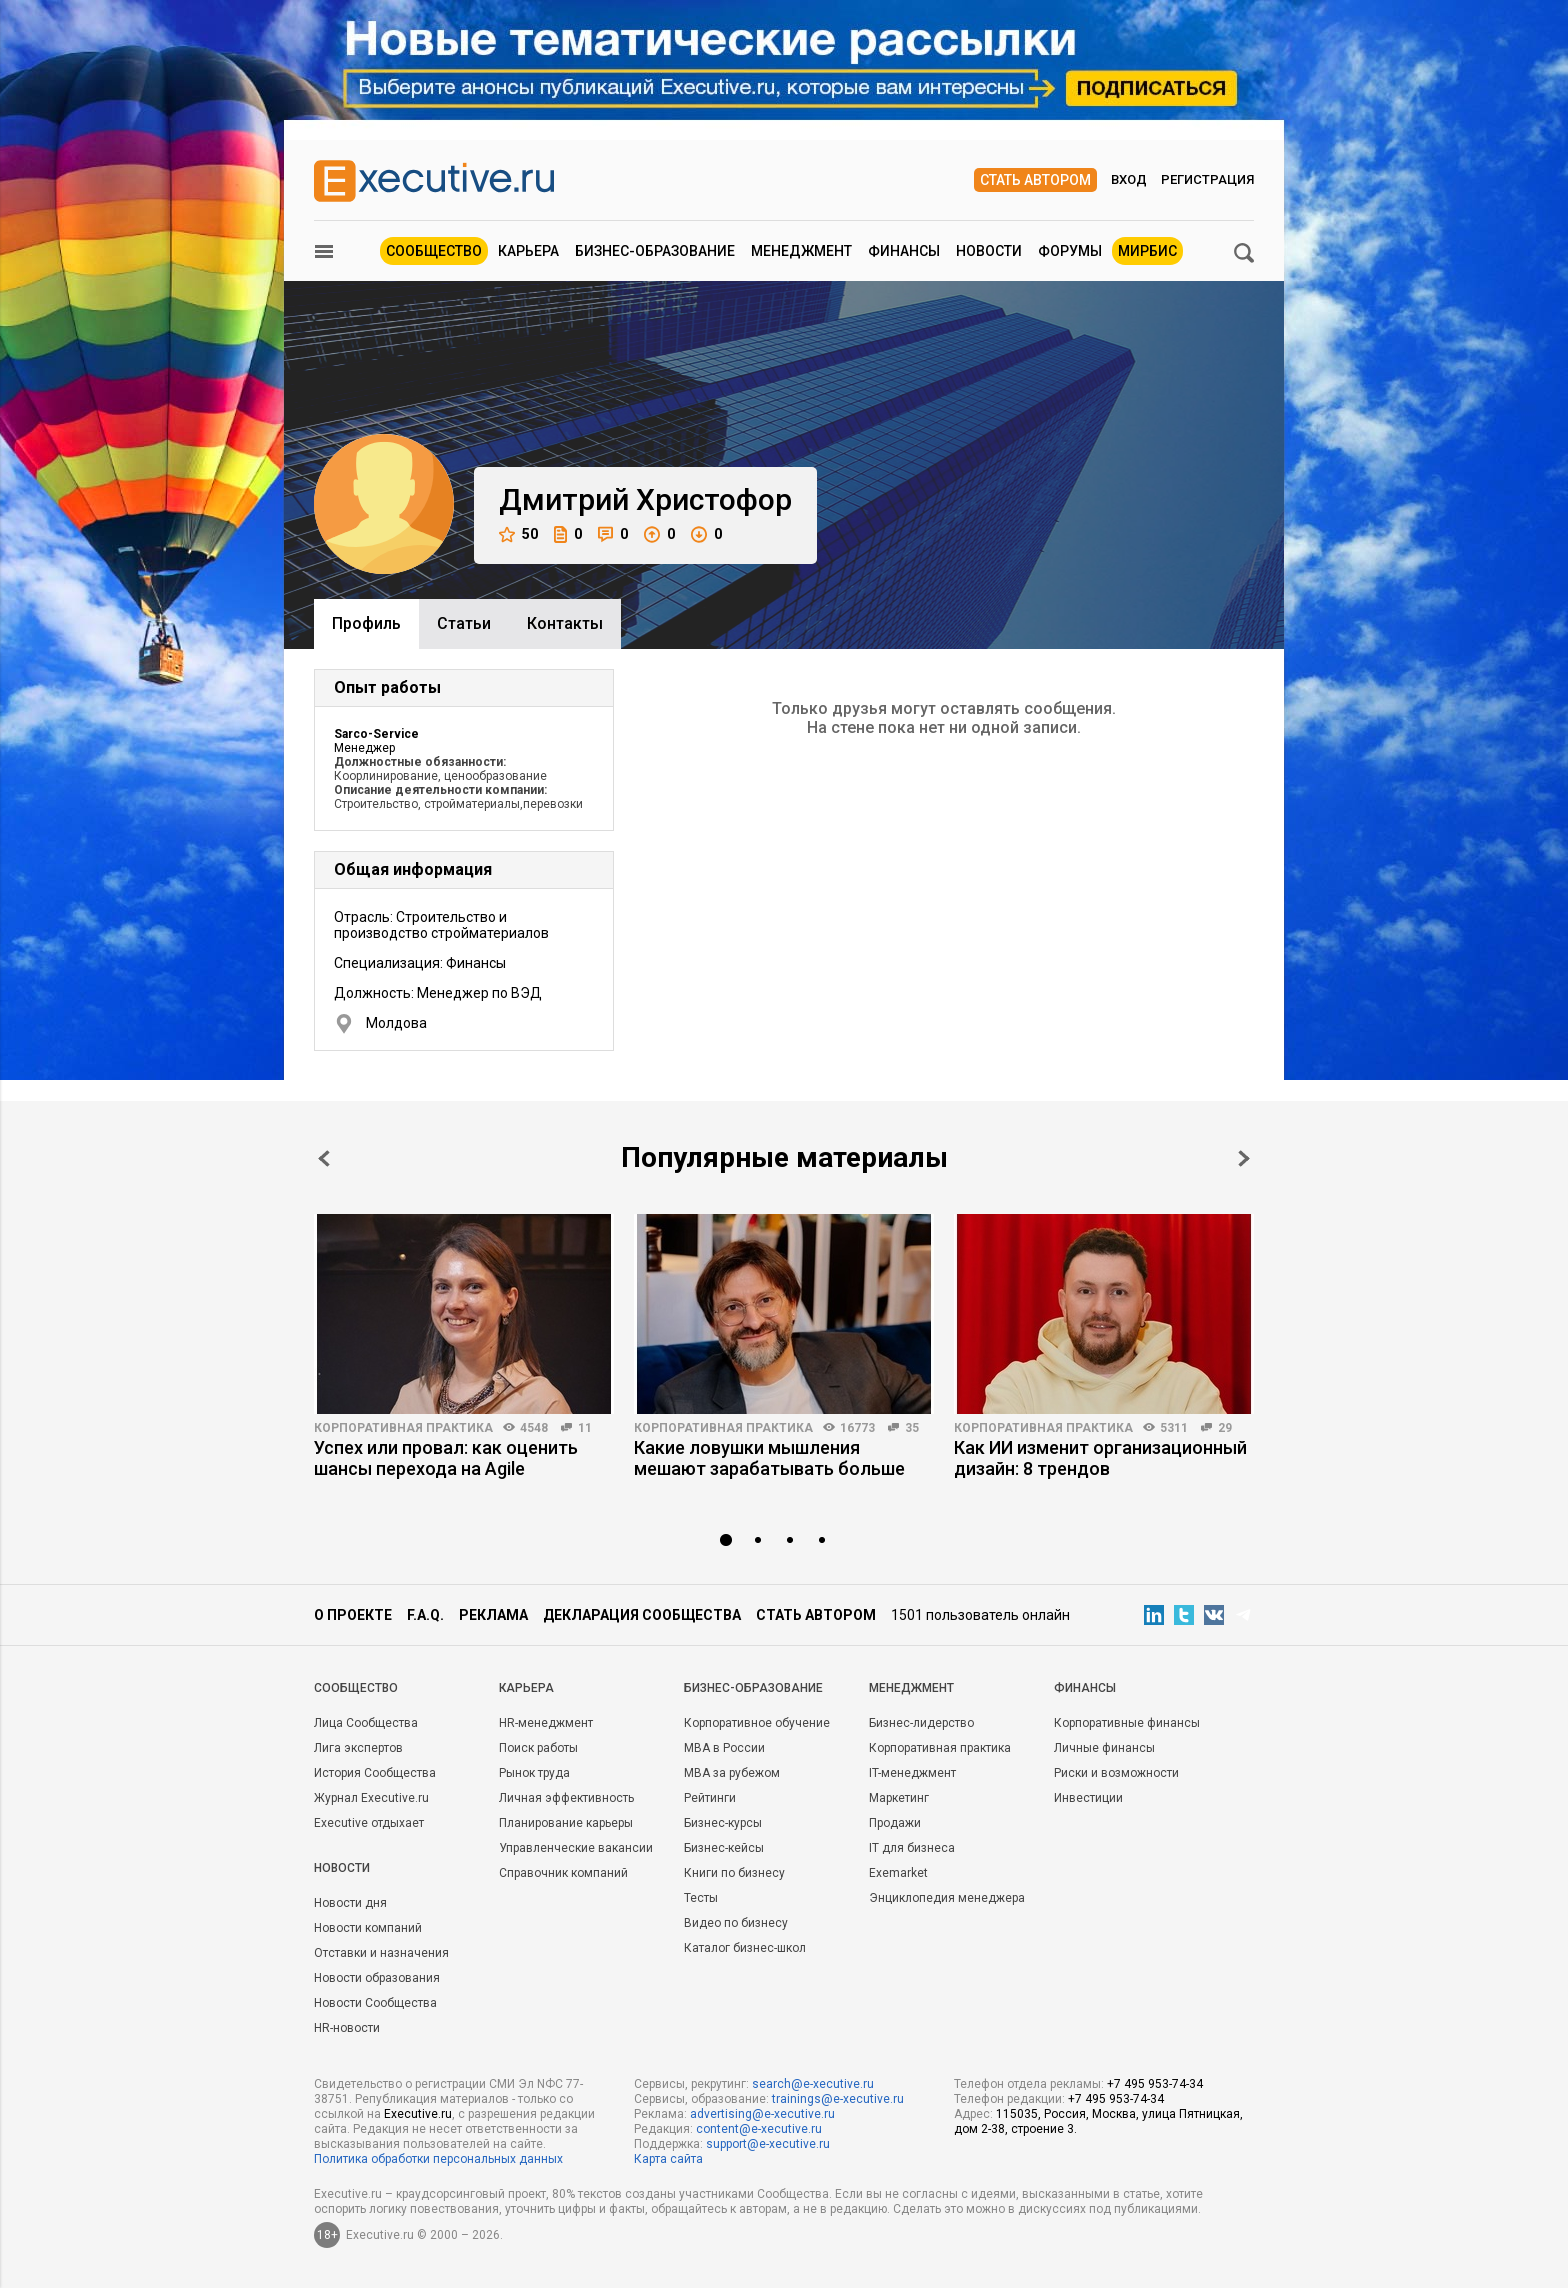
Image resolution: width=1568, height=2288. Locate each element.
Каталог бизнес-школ (745, 1948)
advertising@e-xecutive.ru (762, 2114)
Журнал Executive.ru (371, 1798)
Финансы (904, 251)
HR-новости (347, 2028)
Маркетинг (899, 1798)
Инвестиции (1088, 1798)
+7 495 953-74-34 (1155, 2084)
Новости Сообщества (375, 2003)
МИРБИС (1147, 251)
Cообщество (356, 1688)
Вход (1129, 179)
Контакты (565, 623)
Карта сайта (668, 2159)
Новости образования (377, 1978)
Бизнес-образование (655, 251)
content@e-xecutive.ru (759, 2129)
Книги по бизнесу (734, 1873)
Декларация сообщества (642, 1615)
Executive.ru (418, 2114)
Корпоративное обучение (757, 1723)
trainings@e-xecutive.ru (838, 2099)
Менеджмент (801, 251)
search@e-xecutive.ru (813, 2084)
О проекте (353, 1615)
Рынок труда (534, 1773)
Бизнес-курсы (723, 1823)
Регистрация (1207, 179)
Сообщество (434, 251)
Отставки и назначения (381, 1953)
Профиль (366, 623)
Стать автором (1035, 180)
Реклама (493, 1615)
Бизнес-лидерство (921, 1723)
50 (518, 534)
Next (1244, 1158)
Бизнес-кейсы (724, 1848)
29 (1225, 1428)
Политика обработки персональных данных (438, 2159)
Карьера (528, 251)
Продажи (895, 1823)
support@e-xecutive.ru (768, 2144)
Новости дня (350, 1903)
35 (912, 1428)
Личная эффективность (566, 1798)
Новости (989, 251)
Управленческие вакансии (576, 1848)
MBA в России (724, 1748)
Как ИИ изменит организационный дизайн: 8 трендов (1100, 1458)
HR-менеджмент (546, 1723)
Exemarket (898, 1873)
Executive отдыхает (369, 1823)
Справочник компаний (563, 1873)
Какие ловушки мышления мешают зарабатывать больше (769, 1458)
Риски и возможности (1116, 1773)
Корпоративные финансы (1127, 1723)
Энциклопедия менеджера (947, 1898)
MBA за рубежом (732, 1773)
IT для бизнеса (912, 1848)
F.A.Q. (425, 1615)
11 (585, 1428)
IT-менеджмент (912, 1773)
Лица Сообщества (366, 1723)
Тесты (701, 1898)
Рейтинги (710, 1798)
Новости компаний (368, 1928)
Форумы (1070, 251)
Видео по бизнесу (736, 1923)
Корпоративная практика (403, 1428)
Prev (324, 1158)
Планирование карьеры (566, 1823)
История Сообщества (375, 1773)
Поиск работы (538, 1748)
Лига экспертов (358, 1748)
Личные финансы (1104, 1748)
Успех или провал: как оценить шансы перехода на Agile (446, 1458)
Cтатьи (464, 623)
